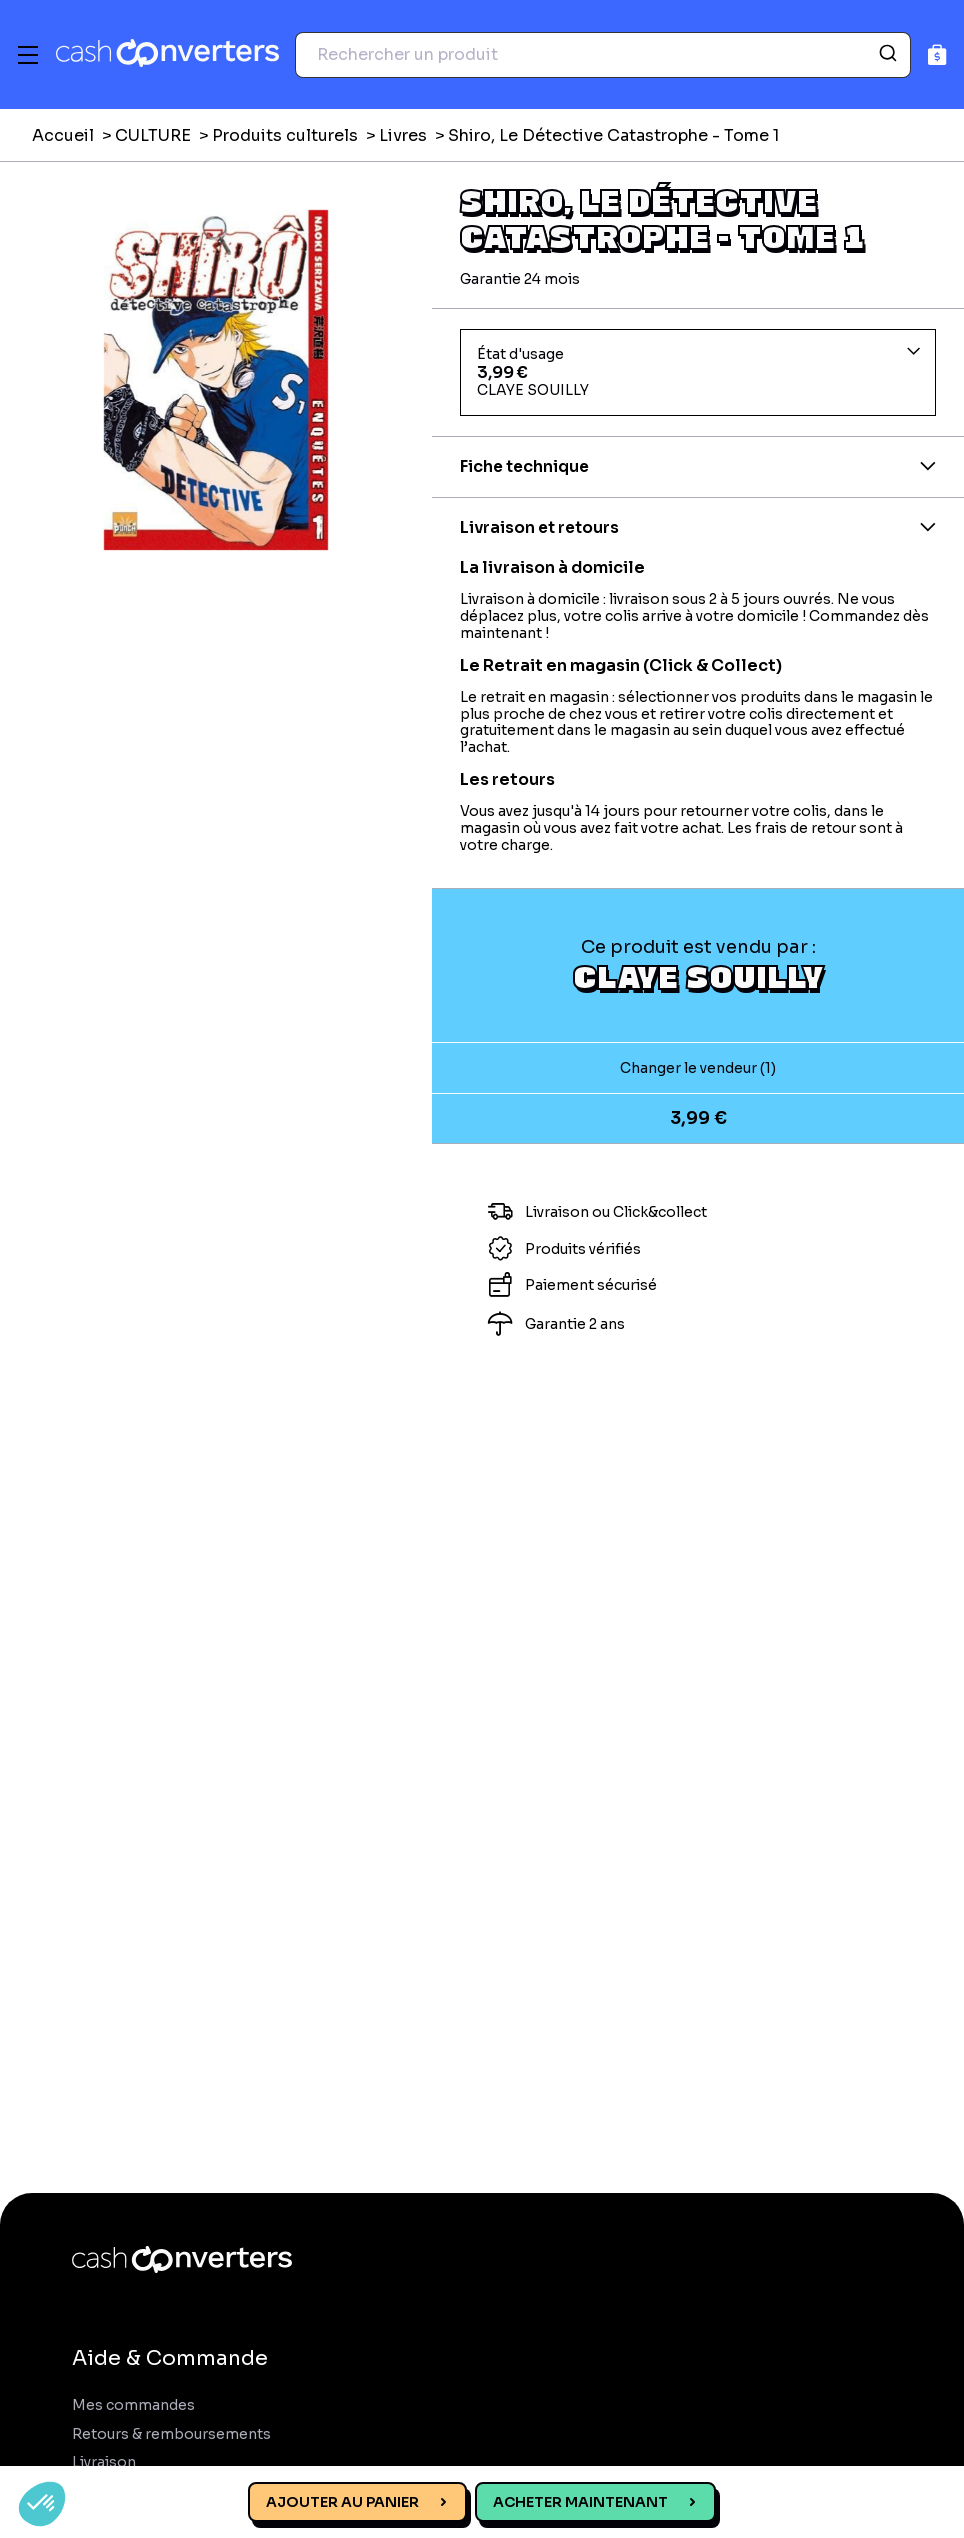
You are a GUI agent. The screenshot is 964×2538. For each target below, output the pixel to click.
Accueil (63, 135)
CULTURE (153, 135)
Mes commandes (133, 2405)
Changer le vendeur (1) (698, 1068)
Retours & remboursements (171, 2434)
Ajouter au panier (342, 2502)
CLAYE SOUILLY (698, 976)
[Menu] (28, 55)
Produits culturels (285, 135)
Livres (403, 135)
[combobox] (603, 55)
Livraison (104, 2462)
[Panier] (937, 54)
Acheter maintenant (580, 2502)
